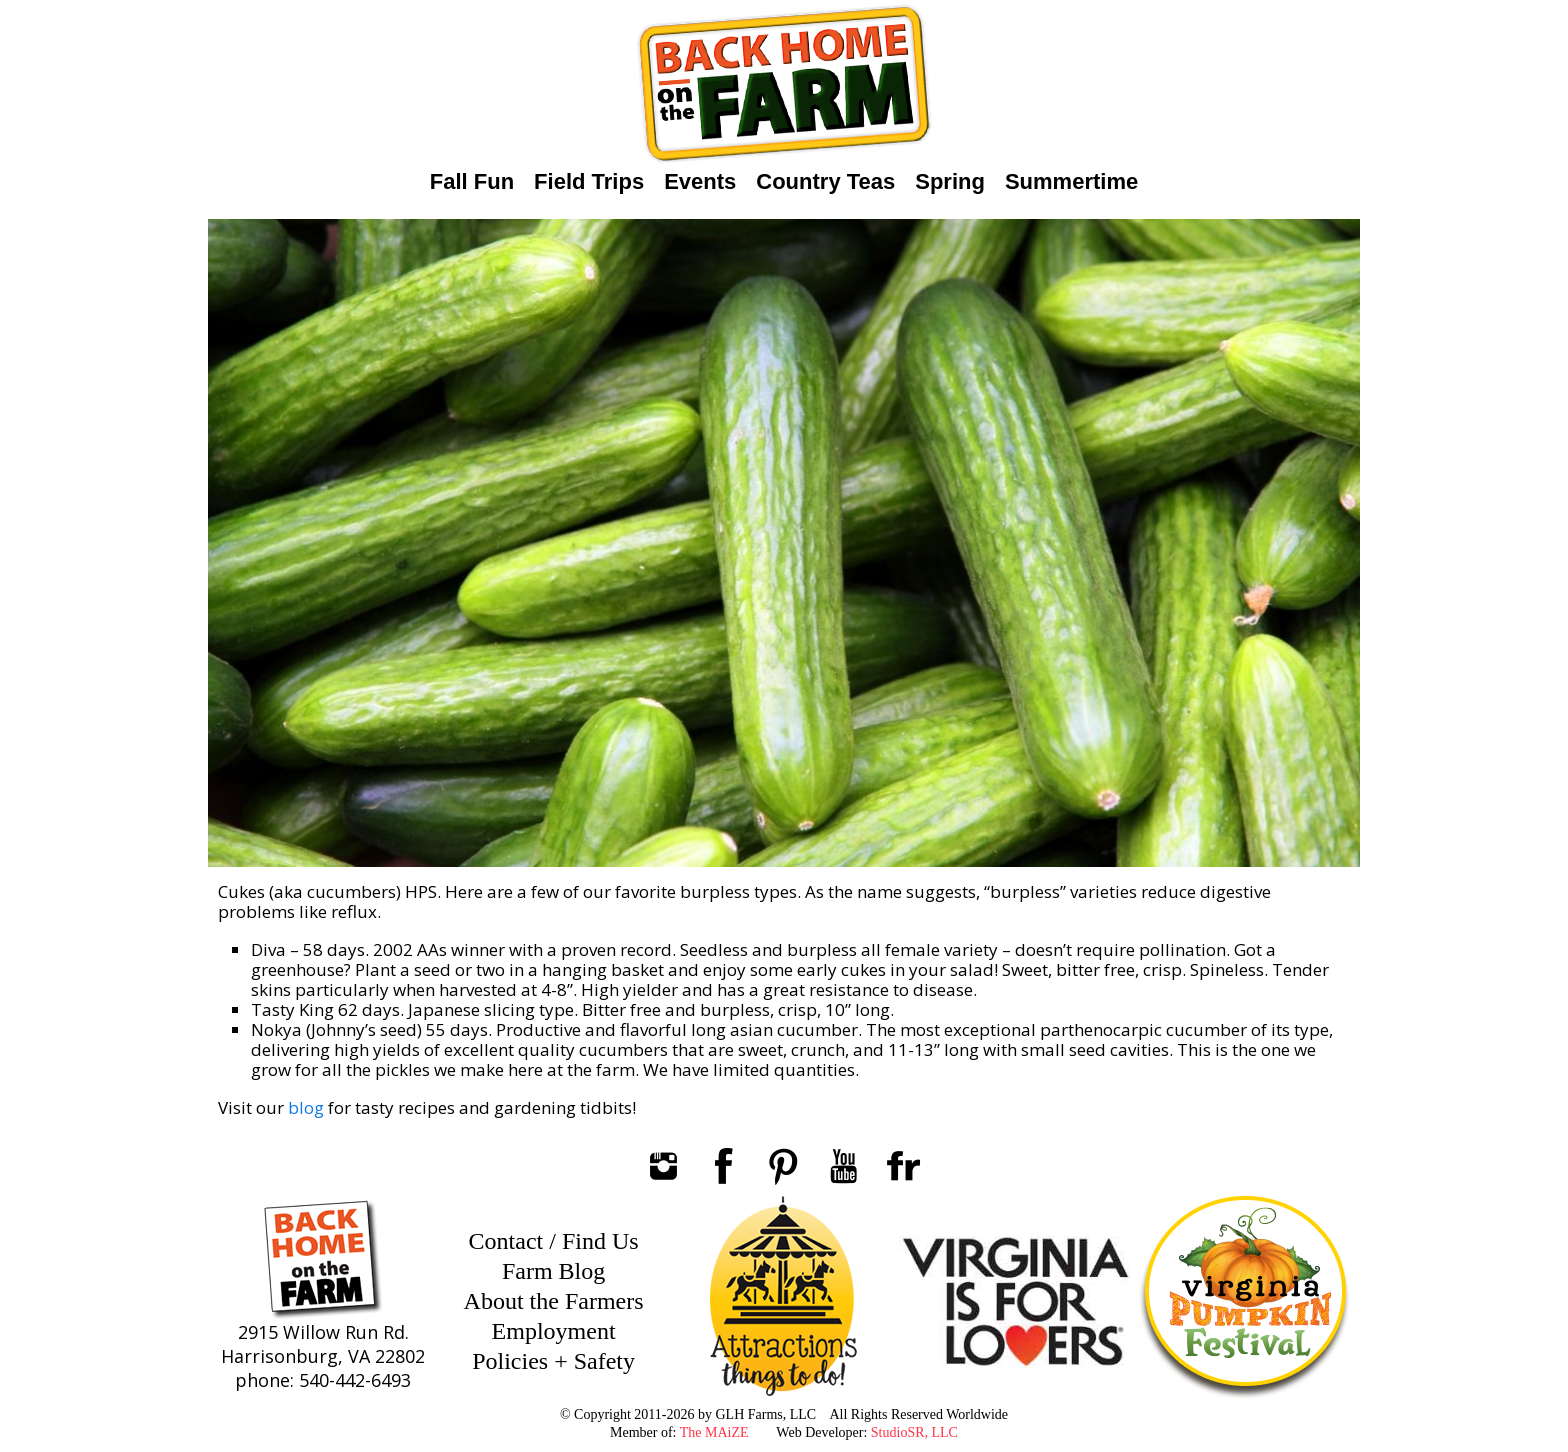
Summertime (1071, 181)
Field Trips (589, 181)
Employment (554, 1331)
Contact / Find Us (554, 1241)
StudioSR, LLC (914, 1432)
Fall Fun (472, 181)
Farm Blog (553, 1271)
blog (306, 1107)
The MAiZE (714, 1432)
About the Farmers (554, 1301)
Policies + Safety (553, 1361)
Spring (950, 181)
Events (700, 181)
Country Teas (825, 181)
